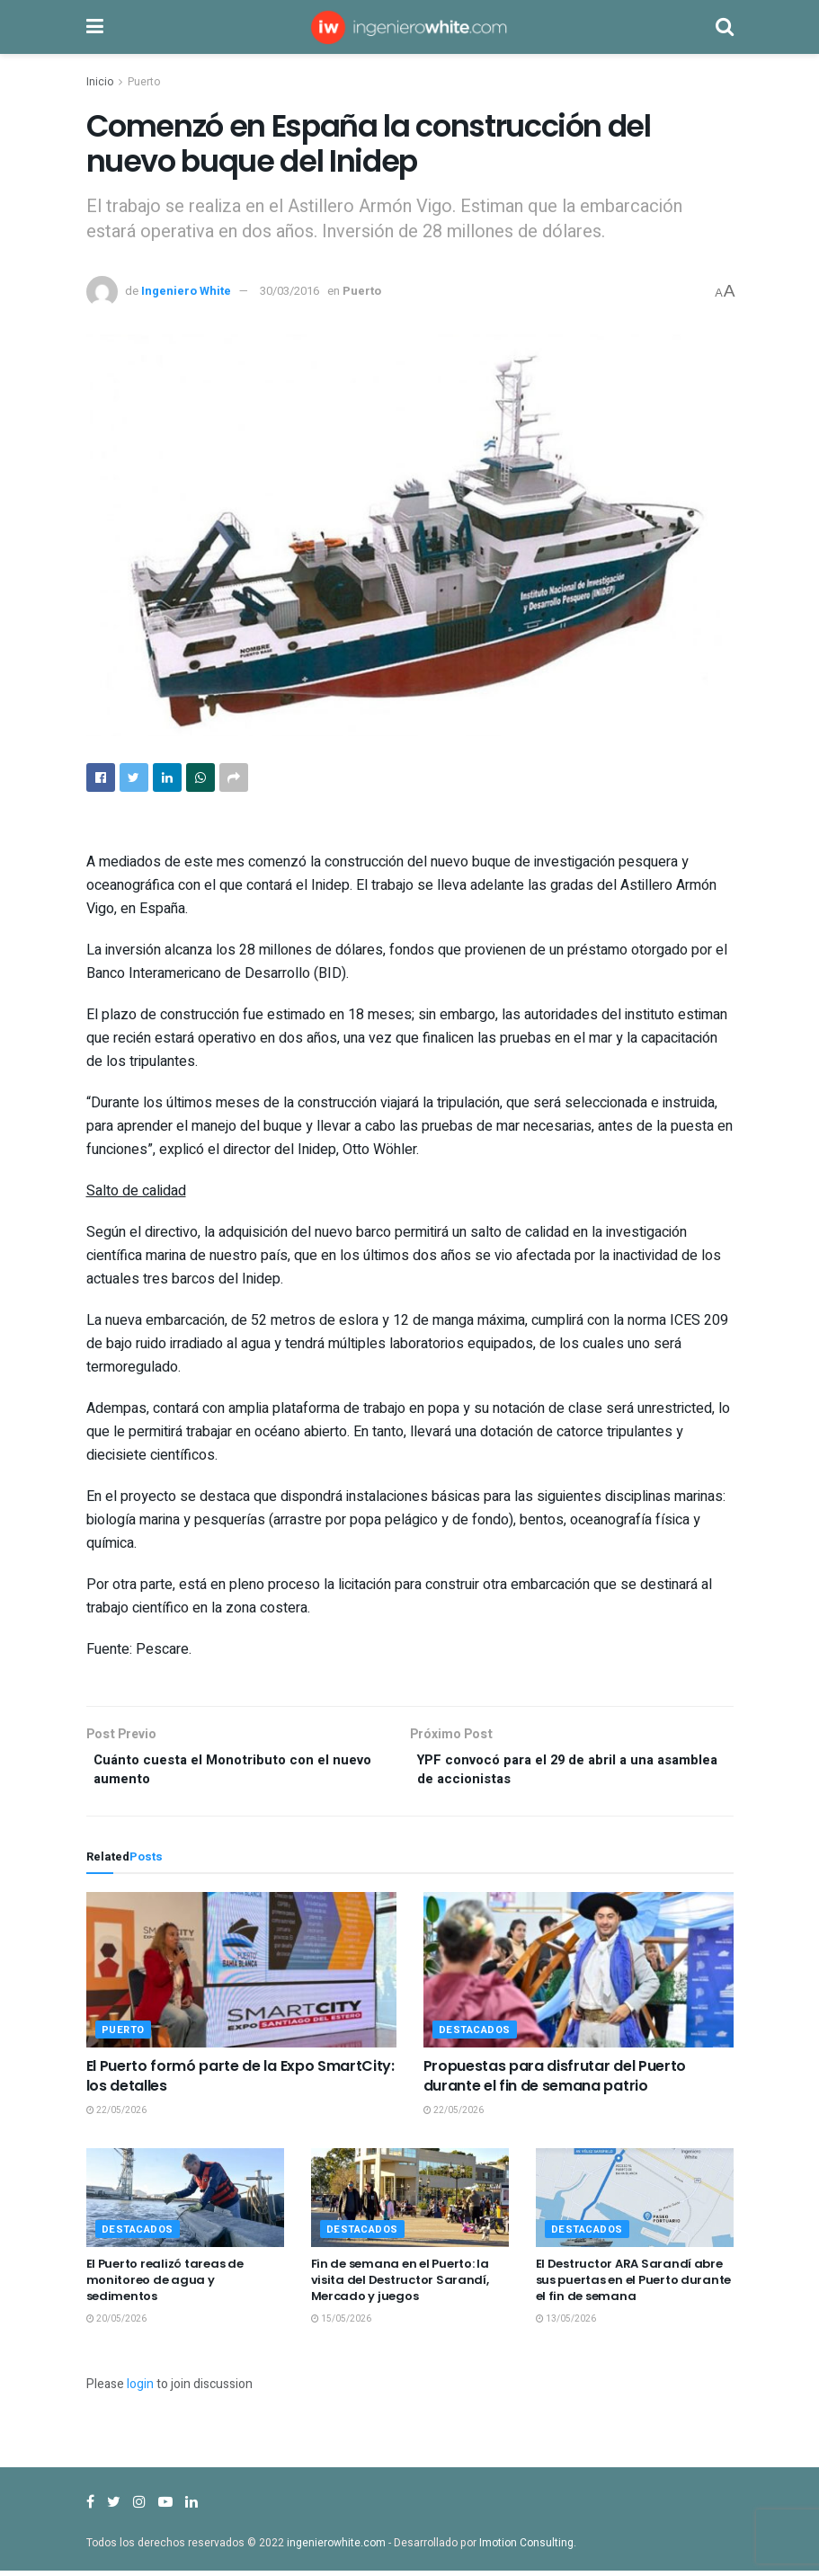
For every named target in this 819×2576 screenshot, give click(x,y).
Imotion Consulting (526, 2548)
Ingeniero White (186, 290)
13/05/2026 (566, 2325)
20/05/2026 (116, 2325)
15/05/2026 (341, 2325)
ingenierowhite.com (336, 2548)
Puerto (144, 82)
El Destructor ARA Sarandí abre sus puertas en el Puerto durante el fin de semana (634, 2285)
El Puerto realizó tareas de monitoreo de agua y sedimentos (165, 2285)
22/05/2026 (116, 2116)
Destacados (475, 2035)
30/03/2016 (289, 290)
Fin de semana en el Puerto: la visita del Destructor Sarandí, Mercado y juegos (400, 2285)
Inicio (99, 82)
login (140, 2389)
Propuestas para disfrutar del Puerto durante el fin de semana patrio (554, 2081)
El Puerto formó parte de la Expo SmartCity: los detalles (240, 2081)
